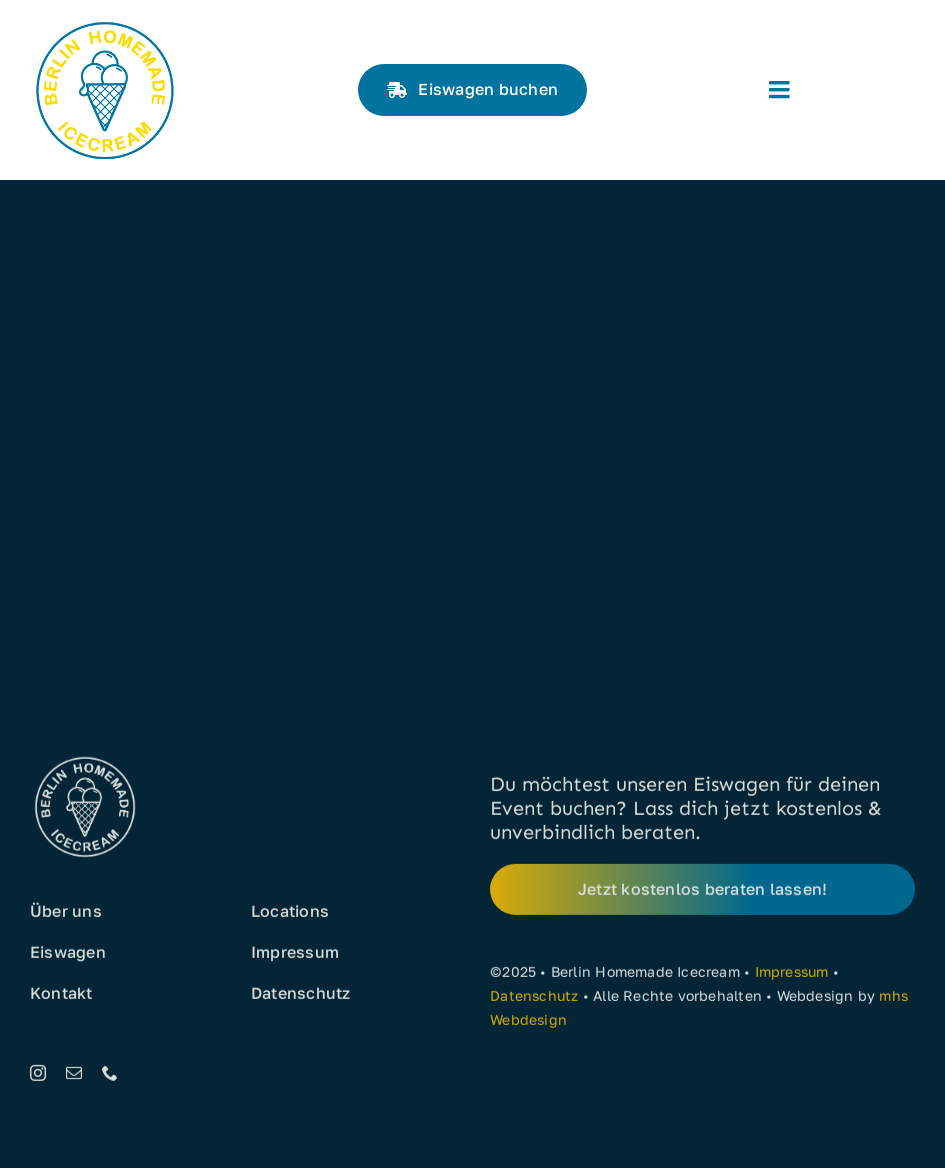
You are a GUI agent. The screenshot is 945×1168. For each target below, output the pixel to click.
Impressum (792, 975)
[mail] (74, 1077)
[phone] (110, 1077)
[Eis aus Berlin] (105, 22)
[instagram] (38, 1077)
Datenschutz (534, 999)
